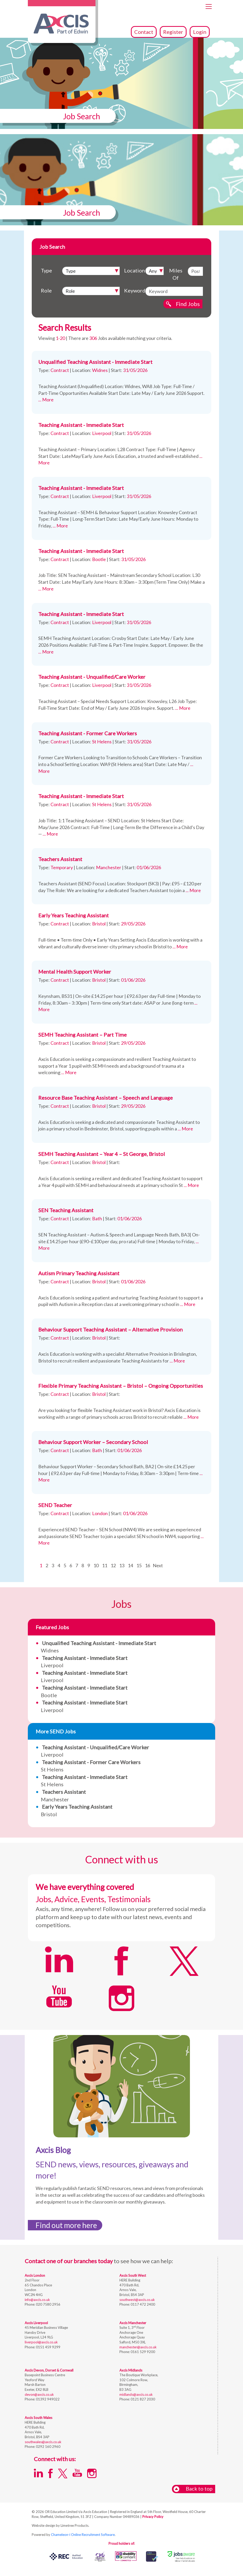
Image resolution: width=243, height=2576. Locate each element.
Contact (143, 32)
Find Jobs (188, 303)
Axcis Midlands (130, 2370)
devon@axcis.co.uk (39, 2394)
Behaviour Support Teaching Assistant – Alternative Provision (110, 1329)
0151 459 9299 (47, 2347)
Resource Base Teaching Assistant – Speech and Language (105, 1097)
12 (113, 1565)
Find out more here (66, 2225)
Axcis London (35, 2275)
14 (130, 1565)
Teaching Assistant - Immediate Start (81, 425)
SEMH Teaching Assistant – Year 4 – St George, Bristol (101, 1154)
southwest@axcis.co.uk (137, 2300)
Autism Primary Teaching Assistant (78, 1273)
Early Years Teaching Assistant (73, 915)
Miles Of (175, 274)
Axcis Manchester (132, 2323)
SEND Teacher (55, 1505)
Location (133, 270)
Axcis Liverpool (36, 2323)
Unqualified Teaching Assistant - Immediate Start (95, 362)
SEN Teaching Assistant (65, 1210)
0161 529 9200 (142, 2352)
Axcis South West (132, 2275)
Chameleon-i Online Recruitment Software (83, 2535)
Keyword (133, 290)
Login (199, 32)
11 (104, 1565)
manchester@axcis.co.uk (138, 2347)
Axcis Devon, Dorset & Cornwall (49, 2370)
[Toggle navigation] (208, 6)
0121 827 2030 (142, 2399)
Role (46, 290)
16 (147, 1565)
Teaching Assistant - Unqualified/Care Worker (91, 677)
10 (96, 1565)
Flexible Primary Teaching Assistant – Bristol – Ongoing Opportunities (120, 1386)
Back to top (193, 2488)
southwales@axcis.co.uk (43, 2442)
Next (158, 1565)
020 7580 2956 (47, 2304)
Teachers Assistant (60, 859)
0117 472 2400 (142, 2304)
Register (173, 32)
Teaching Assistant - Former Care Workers (87, 733)
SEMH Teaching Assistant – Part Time (82, 1034)
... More (46, 399)
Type (46, 270)
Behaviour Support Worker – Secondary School (93, 1442)
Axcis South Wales (38, 2418)
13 (121, 1565)
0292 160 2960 (47, 2446)
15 (139, 1565)
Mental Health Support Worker (74, 971)
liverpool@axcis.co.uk (41, 2342)
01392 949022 (47, 2399)
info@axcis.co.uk (37, 2300)
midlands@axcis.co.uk (136, 2394)
